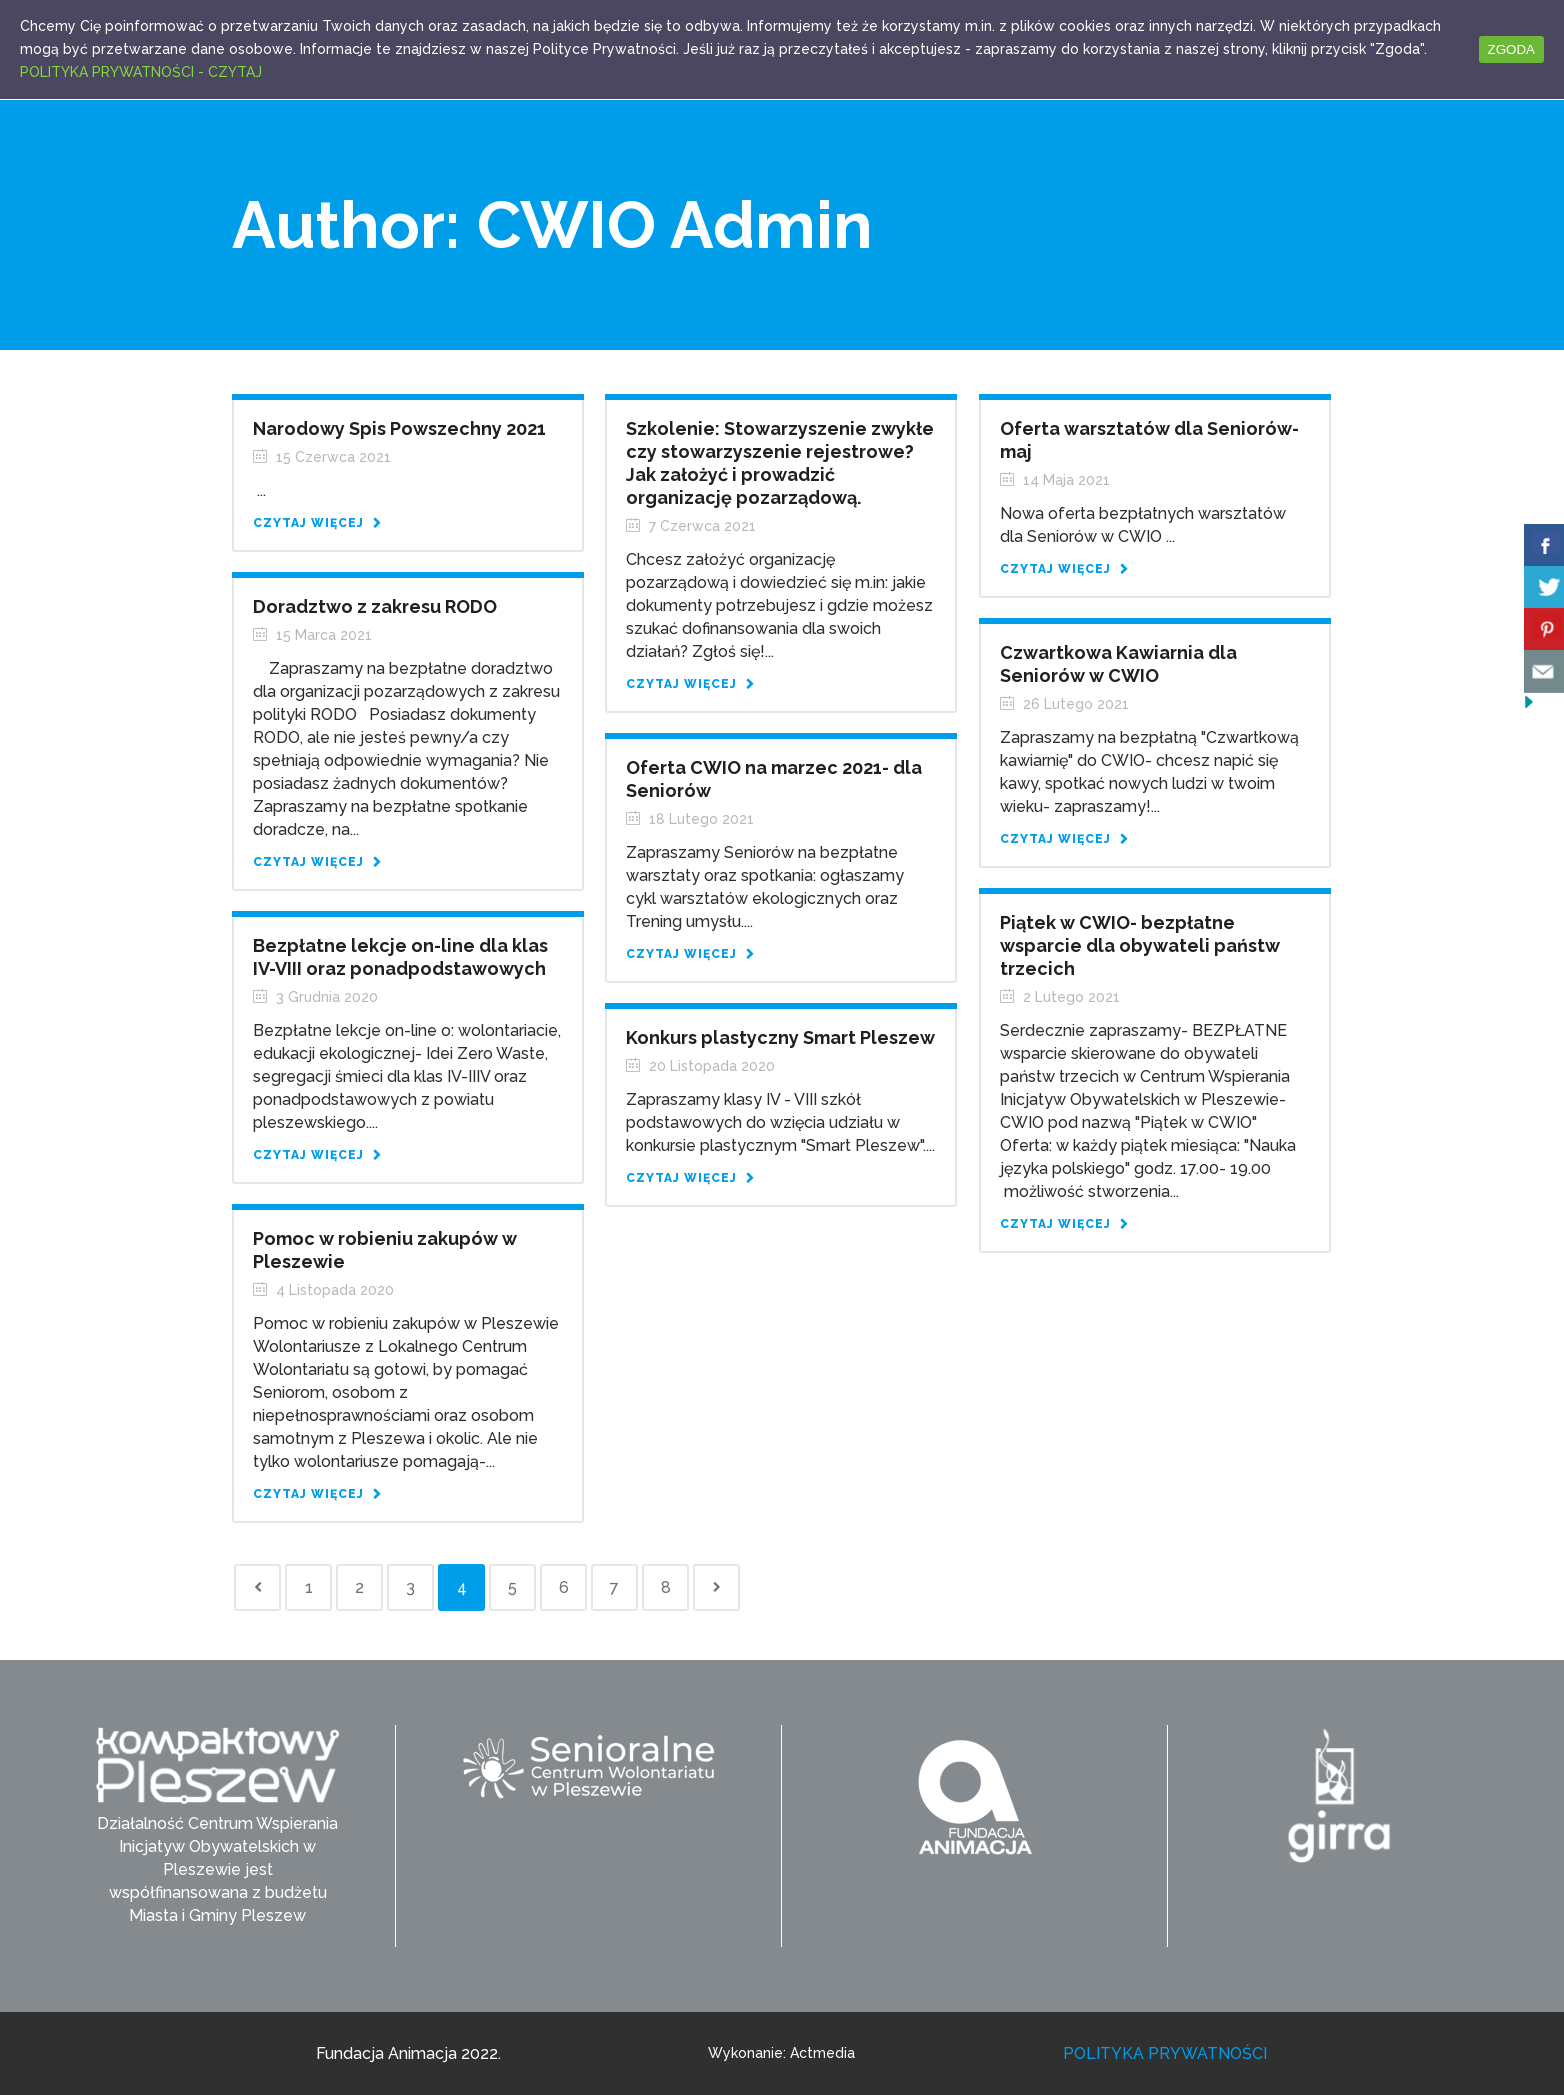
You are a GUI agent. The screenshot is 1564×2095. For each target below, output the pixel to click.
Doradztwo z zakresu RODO (375, 606)
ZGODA (1511, 49)
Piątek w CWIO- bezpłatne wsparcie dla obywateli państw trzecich (1140, 945)
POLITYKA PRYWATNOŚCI (1165, 2053)
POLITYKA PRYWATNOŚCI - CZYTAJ (141, 72)
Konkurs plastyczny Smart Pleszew (780, 1037)
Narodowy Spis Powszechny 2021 (399, 428)
